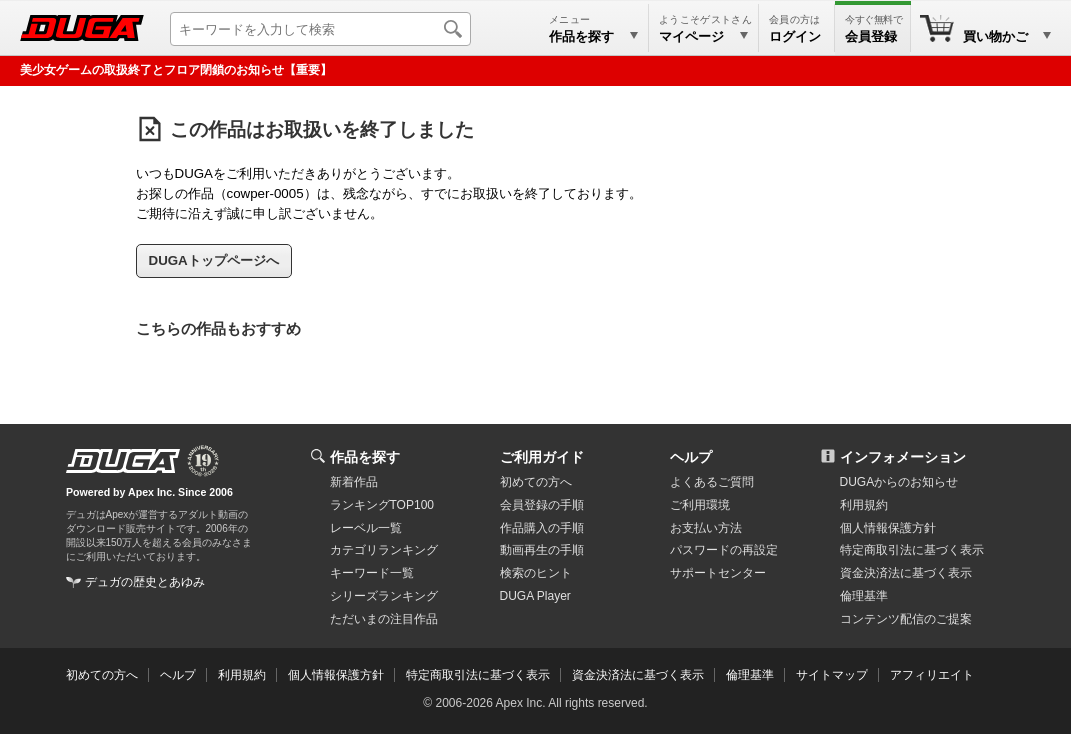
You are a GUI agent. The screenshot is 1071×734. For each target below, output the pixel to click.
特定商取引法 (912, 550)
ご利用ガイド (542, 457)
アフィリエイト (932, 675)
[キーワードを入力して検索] (320, 29)
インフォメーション (903, 457)
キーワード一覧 (372, 573)
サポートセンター (718, 573)
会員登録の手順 (542, 505)
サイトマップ (832, 675)
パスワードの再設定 (724, 550)
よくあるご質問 (712, 482)
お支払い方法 (706, 528)
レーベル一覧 (366, 528)
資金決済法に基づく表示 (638, 675)
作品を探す (365, 457)
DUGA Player (535, 596)
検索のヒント (536, 573)
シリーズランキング (384, 596)
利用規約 (864, 505)
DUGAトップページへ (214, 260)
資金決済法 (906, 573)
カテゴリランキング (384, 550)
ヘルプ (691, 457)
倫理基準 (864, 596)
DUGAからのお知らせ (899, 482)
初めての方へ (536, 482)
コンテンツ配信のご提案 (906, 619)
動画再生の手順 (542, 550)
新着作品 (354, 482)
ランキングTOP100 (382, 505)
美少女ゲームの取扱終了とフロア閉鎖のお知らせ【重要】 (176, 70)
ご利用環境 (700, 505)
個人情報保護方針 (888, 528)
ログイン (795, 36)
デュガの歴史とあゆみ (145, 582)
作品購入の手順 (542, 528)
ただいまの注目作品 (384, 619)
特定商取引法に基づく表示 (478, 675)
